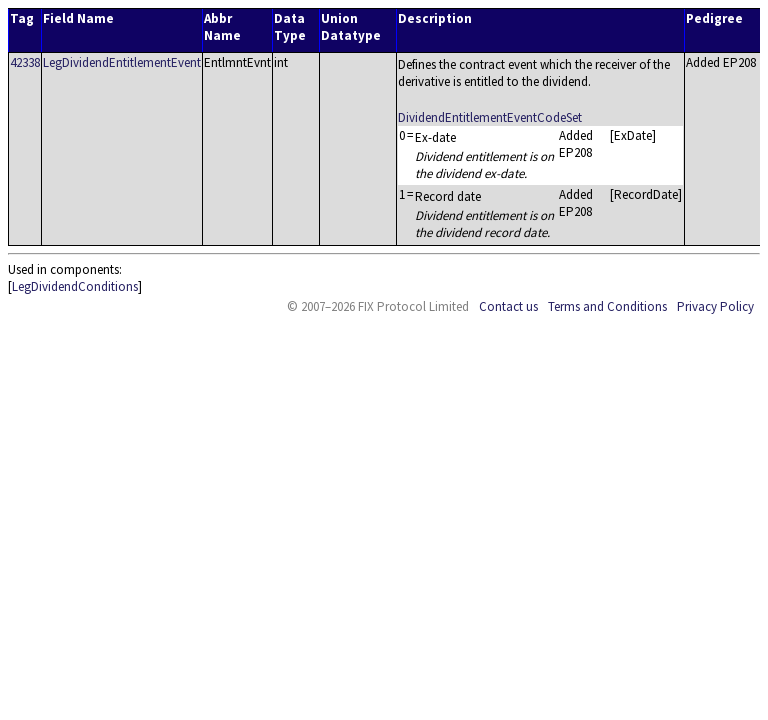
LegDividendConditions (75, 286)
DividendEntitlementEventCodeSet (490, 117)
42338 (25, 62)
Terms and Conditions (607, 306)
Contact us (508, 306)
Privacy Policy (715, 306)
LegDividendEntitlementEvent (122, 62)
